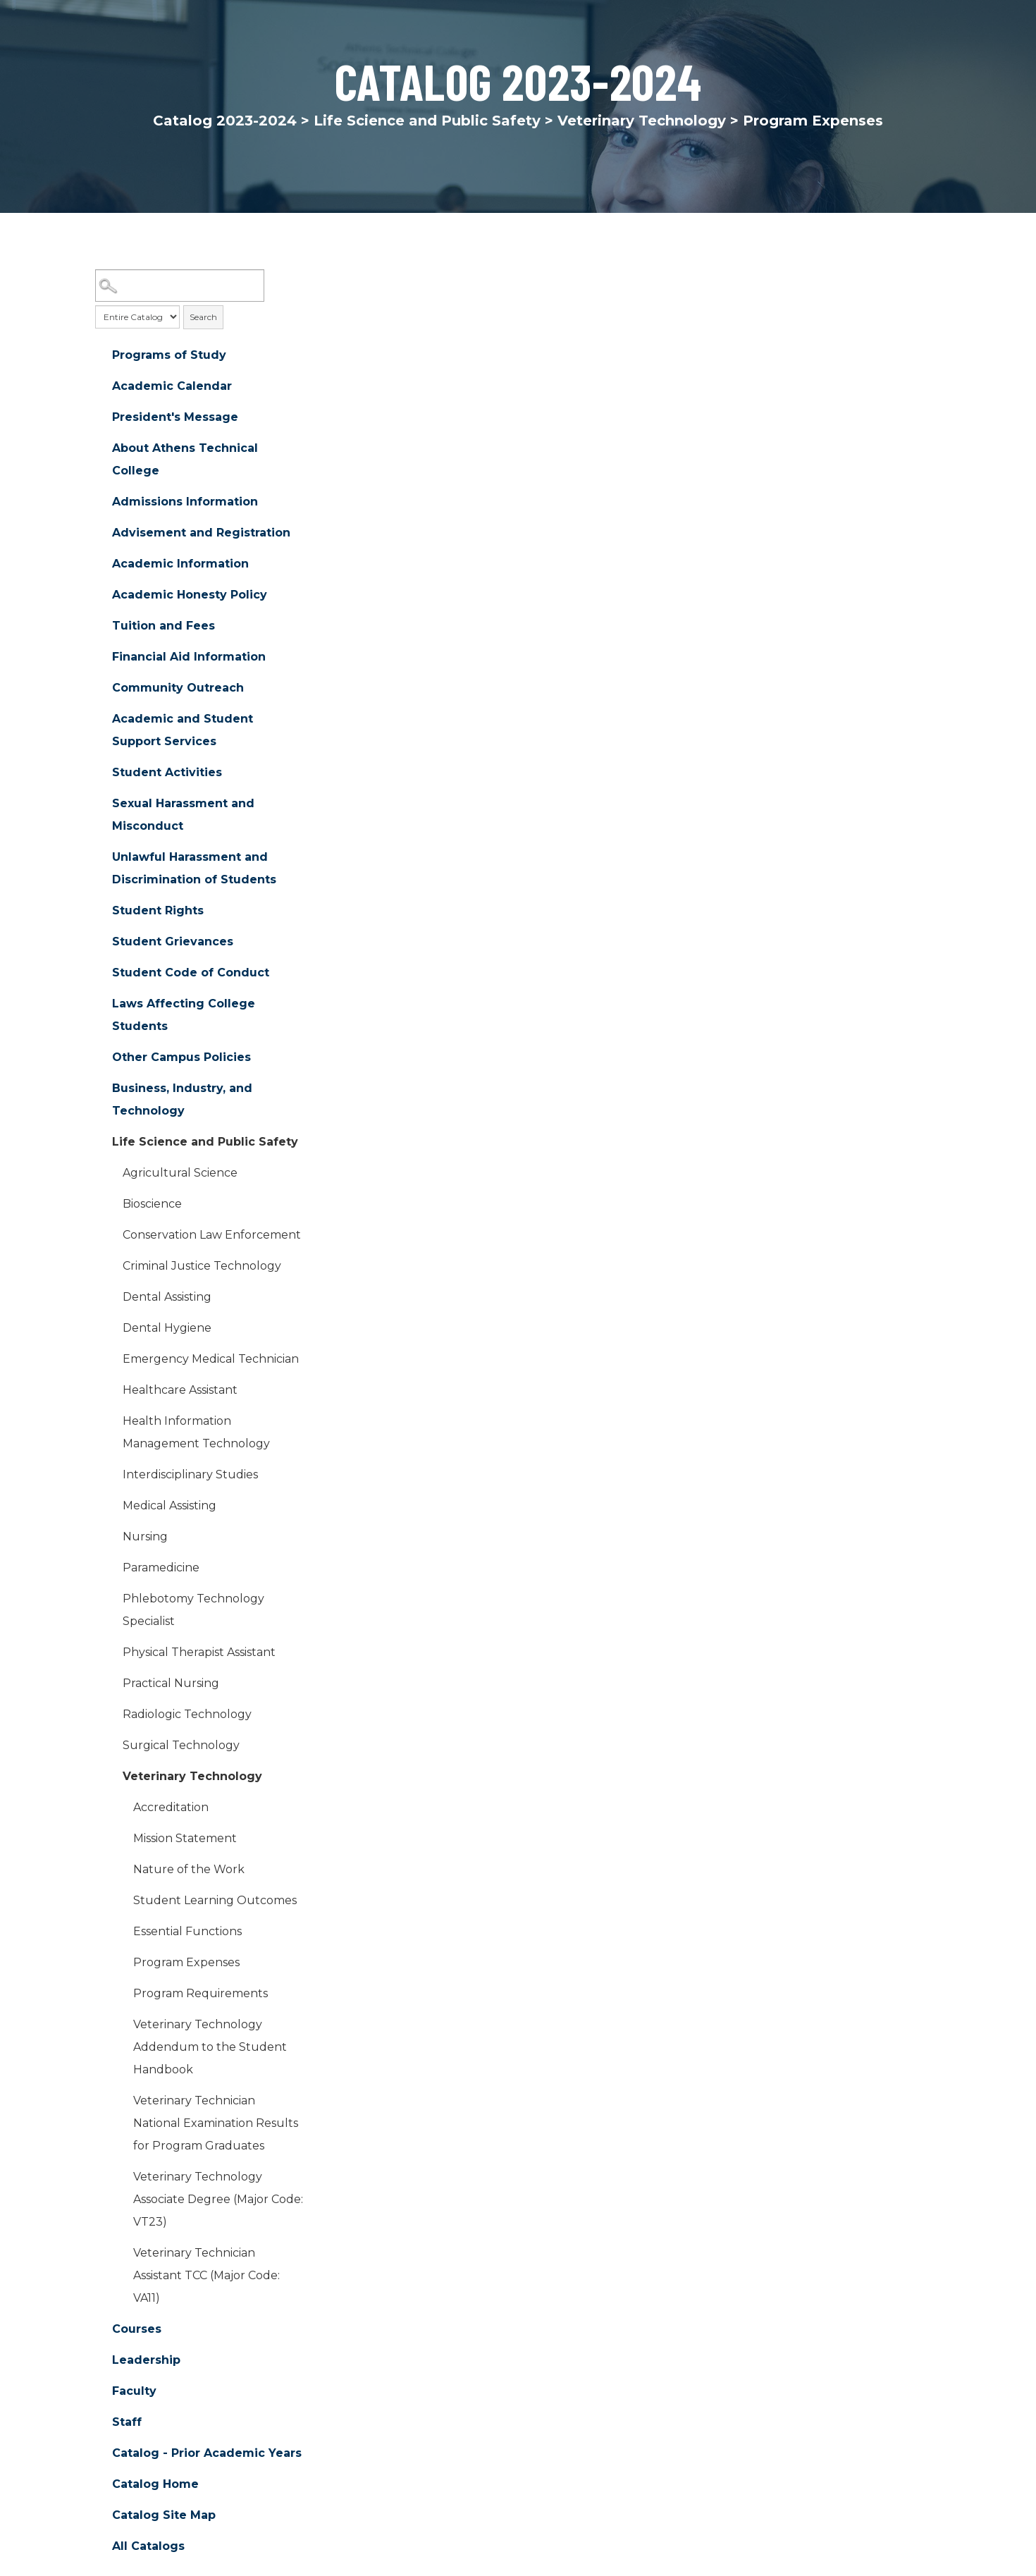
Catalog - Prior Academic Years (207, 2453)
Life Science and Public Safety (427, 120)
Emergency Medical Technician (211, 1359)
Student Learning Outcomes (215, 1900)
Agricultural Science (180, 1172)
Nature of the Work (189, 1869)
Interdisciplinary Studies (190, 1474)
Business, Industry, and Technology (182, 1099)
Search (203, 317)
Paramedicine (161, 1567)
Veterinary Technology (641, 120)
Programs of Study (169, 355)
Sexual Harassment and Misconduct (183, 815)
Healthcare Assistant (180, 1390)
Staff (127, 2422)
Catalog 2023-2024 (225, 120)
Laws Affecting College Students (183, 1015)
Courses (136, 2329)
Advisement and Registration (201, 532)
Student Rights (158, 910)
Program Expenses (186, 1962)
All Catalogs (148, 2546)
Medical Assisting (169, 1505)
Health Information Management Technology (196, 1432)
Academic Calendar (172, 386)
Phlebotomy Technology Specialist (193, 1610)
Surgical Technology (181, 1745)
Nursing (145, 1536)
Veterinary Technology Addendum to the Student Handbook (210, 2047)
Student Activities (167, 772)
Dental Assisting (167, 1297)
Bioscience (152, 1203)
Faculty (134, 2391)
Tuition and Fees (163, 625)
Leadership (146, 2360)
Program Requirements (200, 1993)
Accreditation (171, 1807)
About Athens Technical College (185, 459)
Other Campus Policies (181, 1057)
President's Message (175, 417)
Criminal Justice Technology (202, 1265)
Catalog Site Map (164, 2515)
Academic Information (180, 563)
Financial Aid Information (189, 656)
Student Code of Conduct (190, 972)
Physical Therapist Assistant (199, 1652)
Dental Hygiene (167, 1328)
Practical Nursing (171, 1683)
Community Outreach (178, 687)
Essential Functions (187, 1931)
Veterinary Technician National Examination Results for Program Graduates (215, 2123)
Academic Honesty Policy (189, 594)
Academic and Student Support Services (182, 730)
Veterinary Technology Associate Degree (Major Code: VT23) (218, 2199)
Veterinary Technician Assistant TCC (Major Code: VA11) (206, 2275)
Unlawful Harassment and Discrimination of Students (194, 868)
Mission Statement (185, 1838)
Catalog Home (155, 2484)
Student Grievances (172, 941)
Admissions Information (185, 501)
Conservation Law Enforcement (212, 1234)
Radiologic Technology (187, 1714)
